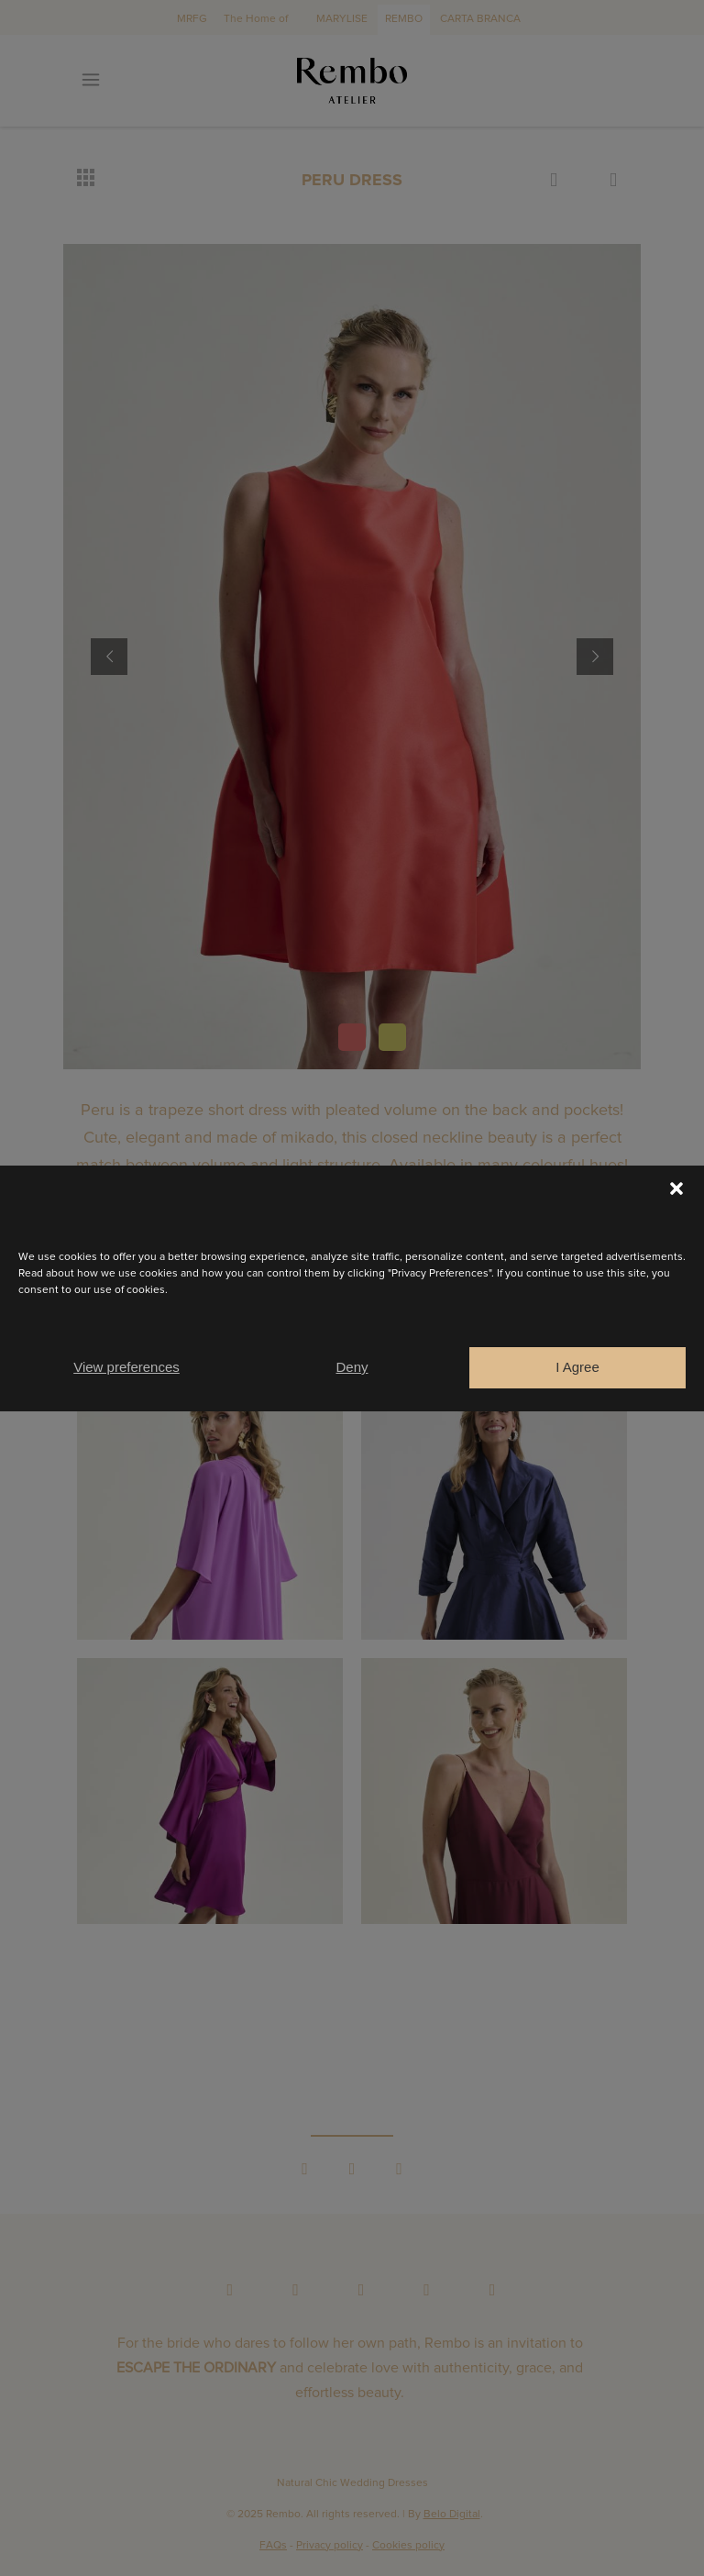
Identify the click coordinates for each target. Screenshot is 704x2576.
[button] (676, 1188)
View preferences (126, 1367)
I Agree (578, 1367)
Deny (352, 1367)
